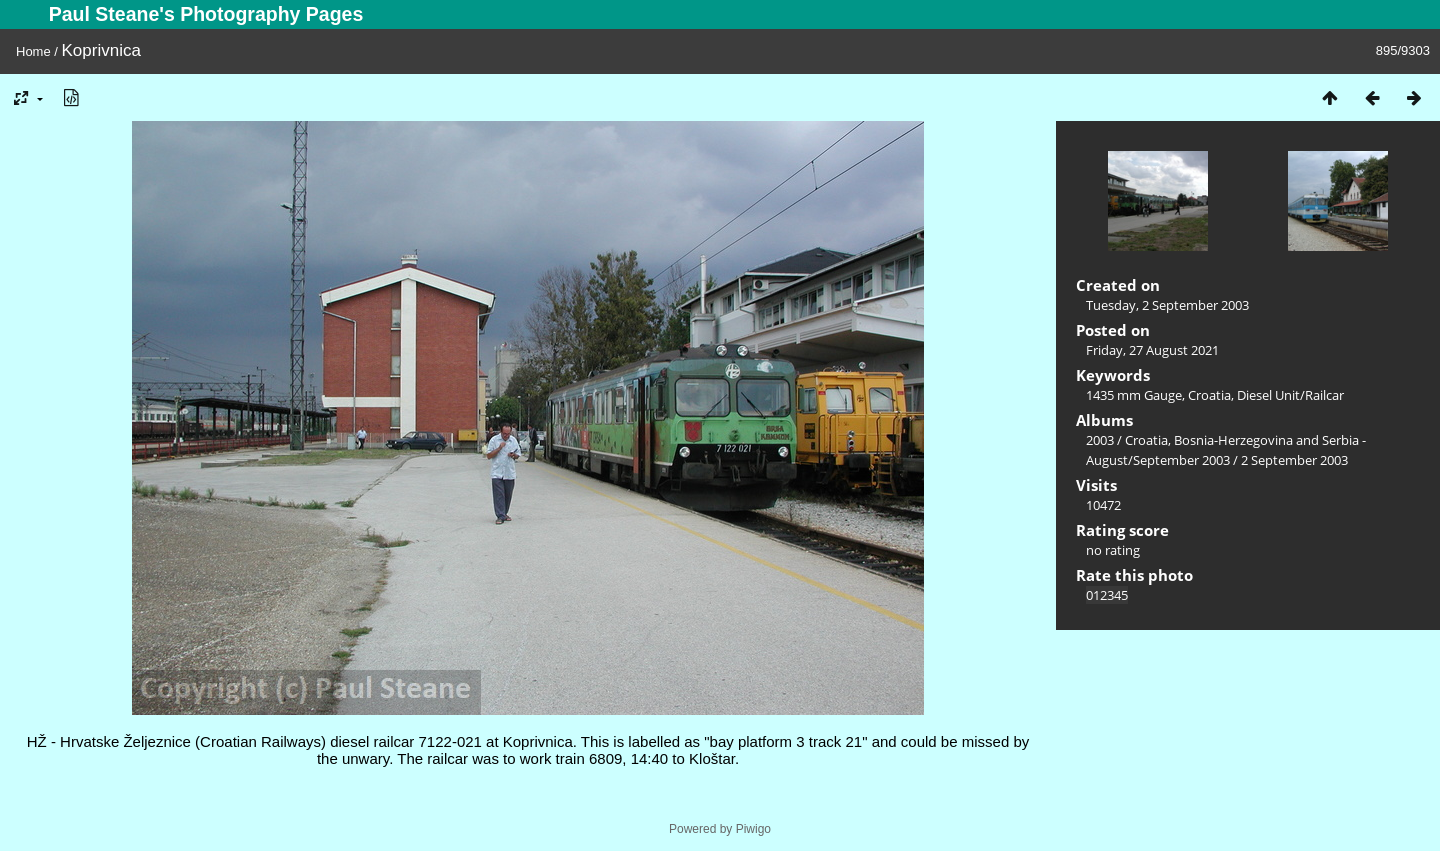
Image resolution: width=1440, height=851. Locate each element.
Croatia (1209, 395)
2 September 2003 (1294, 460)
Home (33, 51)
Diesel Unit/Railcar (1290, 395)
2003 (1100, 440)
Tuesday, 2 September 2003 (1167, 305)
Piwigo (753, 829)
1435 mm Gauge (1134, 395)
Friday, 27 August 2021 (1152, 350)
